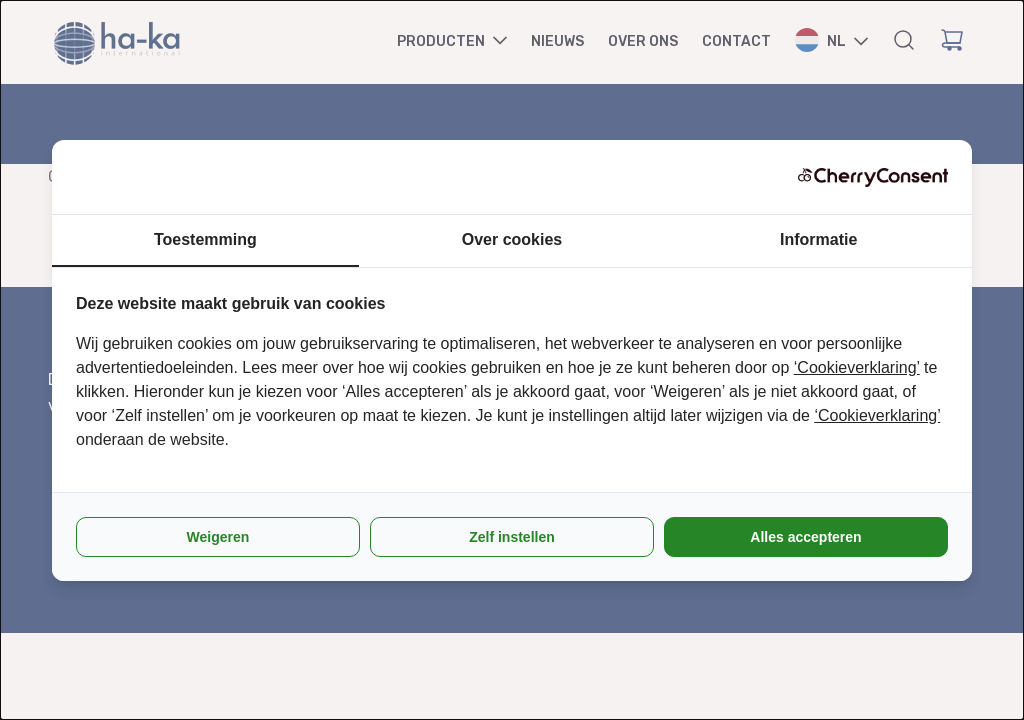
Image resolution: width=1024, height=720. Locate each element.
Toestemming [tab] (205, 239)
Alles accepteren (805, 537)
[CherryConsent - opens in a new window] (873, 177)
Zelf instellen (512, 537)
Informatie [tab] (818, 239)
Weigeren (218, 537)
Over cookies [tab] (512, 239)
